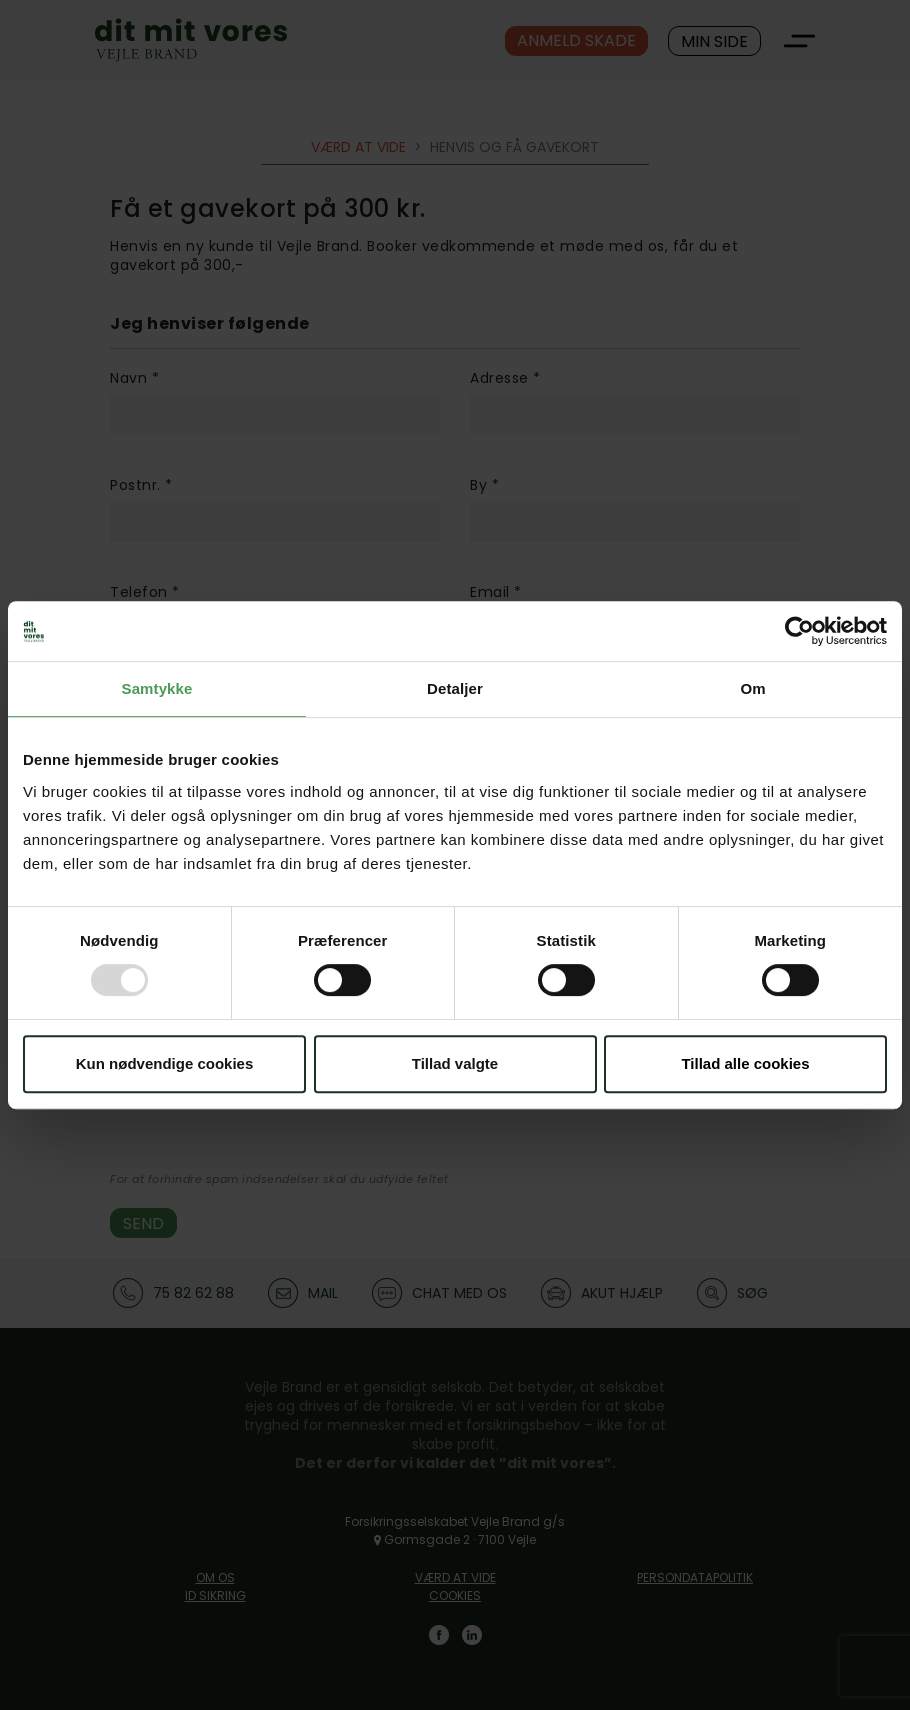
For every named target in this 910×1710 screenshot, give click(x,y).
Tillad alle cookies (745, 1063)
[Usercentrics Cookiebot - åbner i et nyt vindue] (799, 631)
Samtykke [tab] (157, 688)
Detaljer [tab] (455, 688)
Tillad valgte (455, 1063)
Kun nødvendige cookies (165, 1063)
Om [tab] (752, 688)
